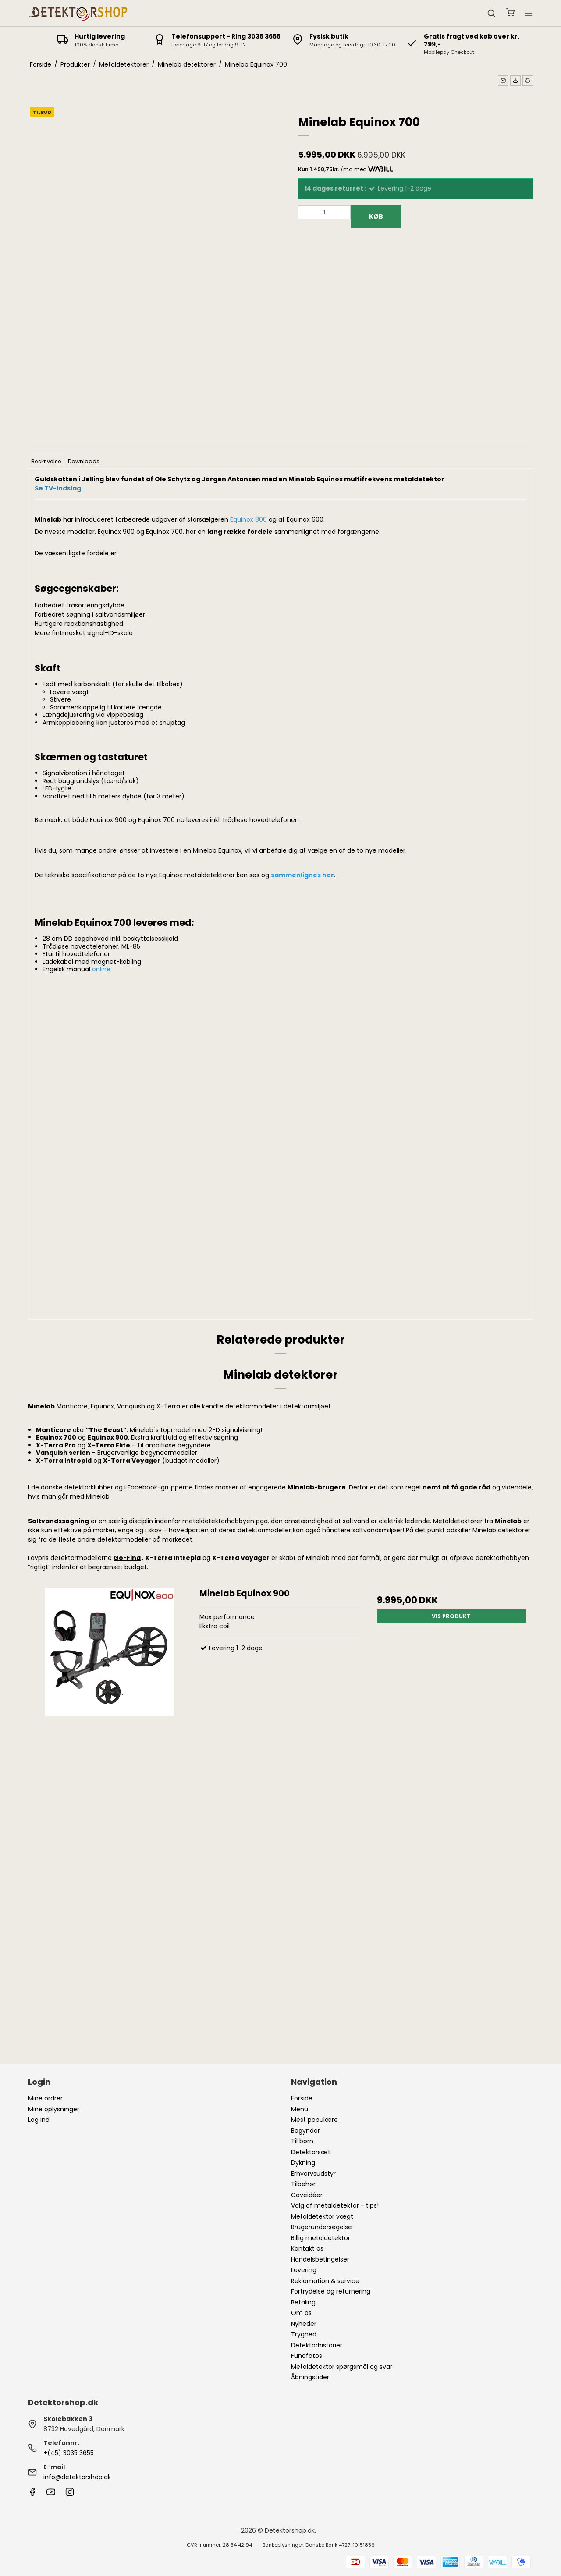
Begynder (305, 2130)
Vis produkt (451, 1616)
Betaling (303, 2302)
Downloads (83, 461)
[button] (503, 80)
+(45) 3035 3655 (68, 2453)
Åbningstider (310, 2377)
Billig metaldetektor (320, 2238)
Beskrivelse (46, 461)
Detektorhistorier (316, 2345)
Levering (303, 2269)
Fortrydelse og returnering (330, 2291)
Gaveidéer (307, 2195)
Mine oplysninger (53, 2109)
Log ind (39, 2119)
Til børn (302, 2141)
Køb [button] (376, 216)
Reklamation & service (325, 2280)
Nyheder (303, 2323)
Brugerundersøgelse (321, 2227)
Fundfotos (306, 2355)
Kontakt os (307, 2248)
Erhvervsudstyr (313, 2173)
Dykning (303, 2162)
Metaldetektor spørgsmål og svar (341, 2366)
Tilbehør (303, 2184)
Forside (301, 2098)
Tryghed (303, 2334)
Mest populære (314, 2119)
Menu (299, 2109)
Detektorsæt (310, 2152)
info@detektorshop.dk (77, 2477)
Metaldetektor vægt (322, 2216)
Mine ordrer (45, 2098)
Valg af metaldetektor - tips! (335, 2205)
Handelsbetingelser (320, 2259)
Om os (301, 2312)
